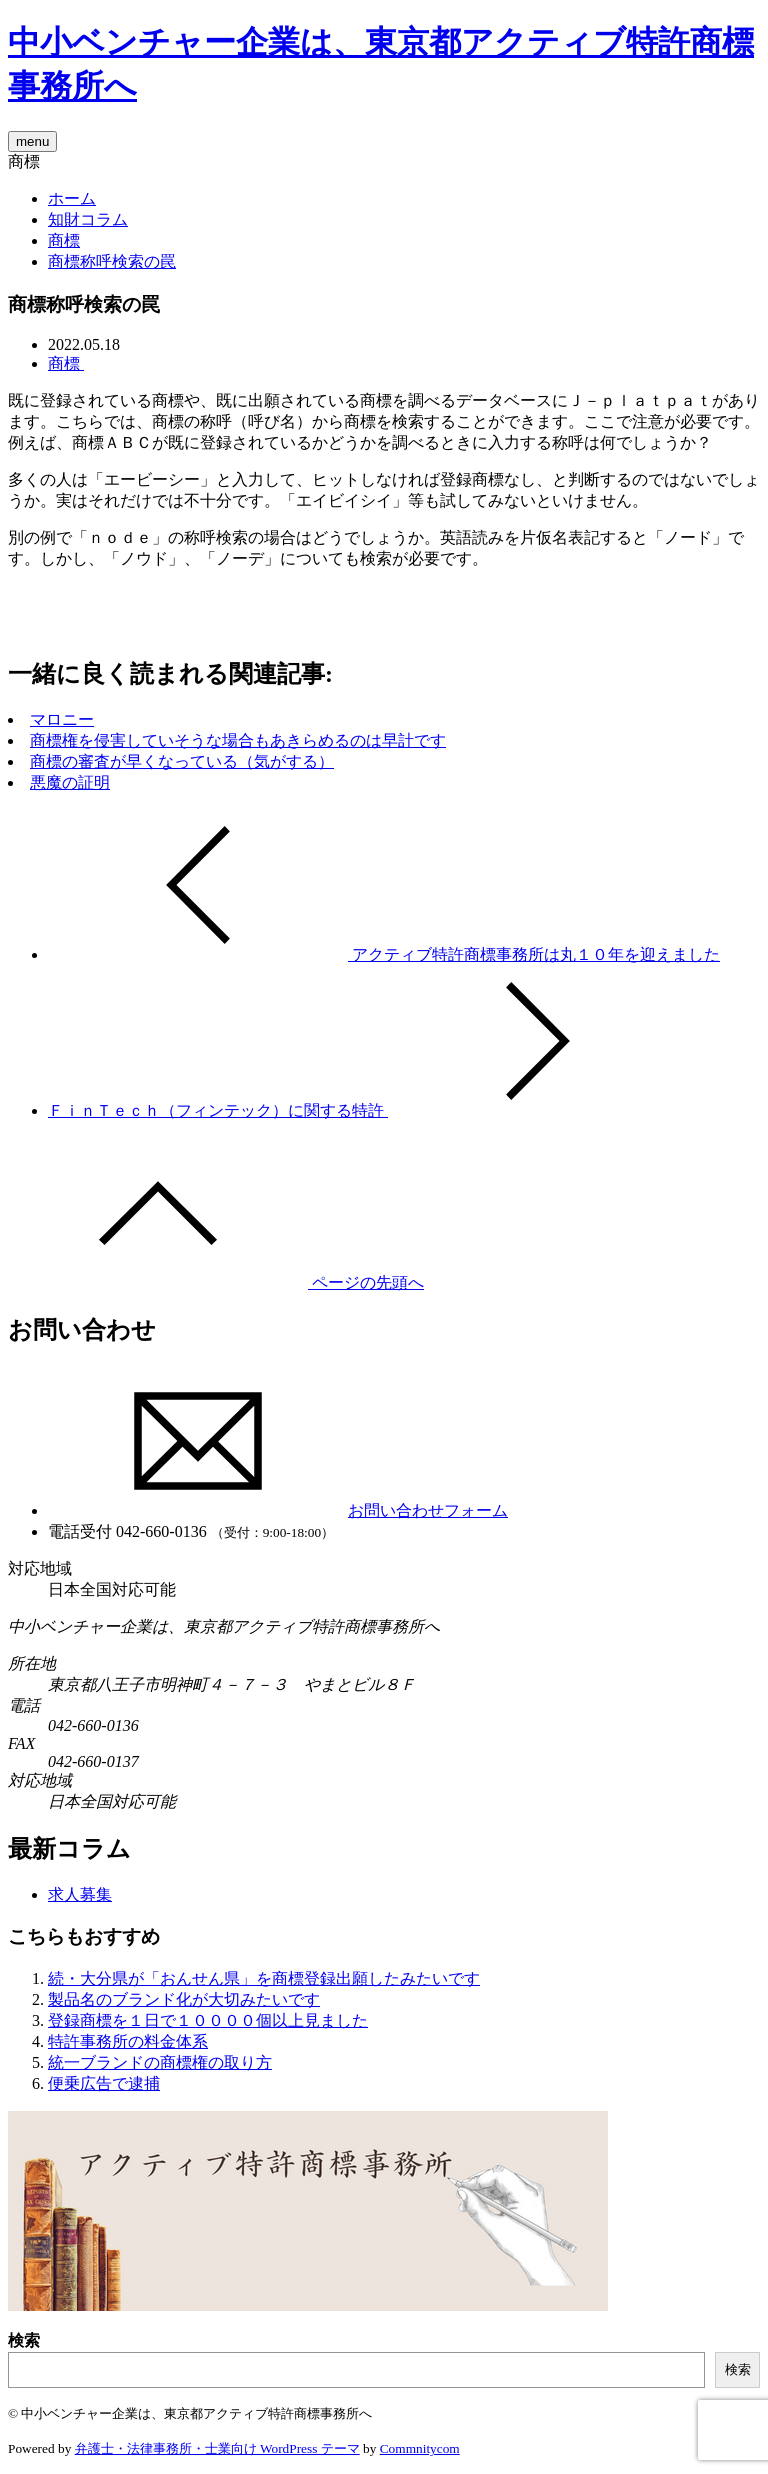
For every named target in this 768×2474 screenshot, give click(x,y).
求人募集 (80, 1894)
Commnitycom (420, 2448)
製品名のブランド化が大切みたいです (184, 1999)
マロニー (62, 719)
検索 (24, 2340)
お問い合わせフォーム (278, 1510)
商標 (64, 240)
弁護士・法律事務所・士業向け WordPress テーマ (217, 2448)
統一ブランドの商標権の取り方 (160, 2062)
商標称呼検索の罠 (112, 261)
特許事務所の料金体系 (128, 2041)
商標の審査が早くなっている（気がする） (182, 761)
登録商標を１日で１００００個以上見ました (208, 2020)
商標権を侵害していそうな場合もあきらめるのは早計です (238, 740)
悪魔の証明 (70, 782)
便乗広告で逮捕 (104, 2083)
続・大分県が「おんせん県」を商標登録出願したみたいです (264, 1978)
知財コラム (88, 219)
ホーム (72, 198)
